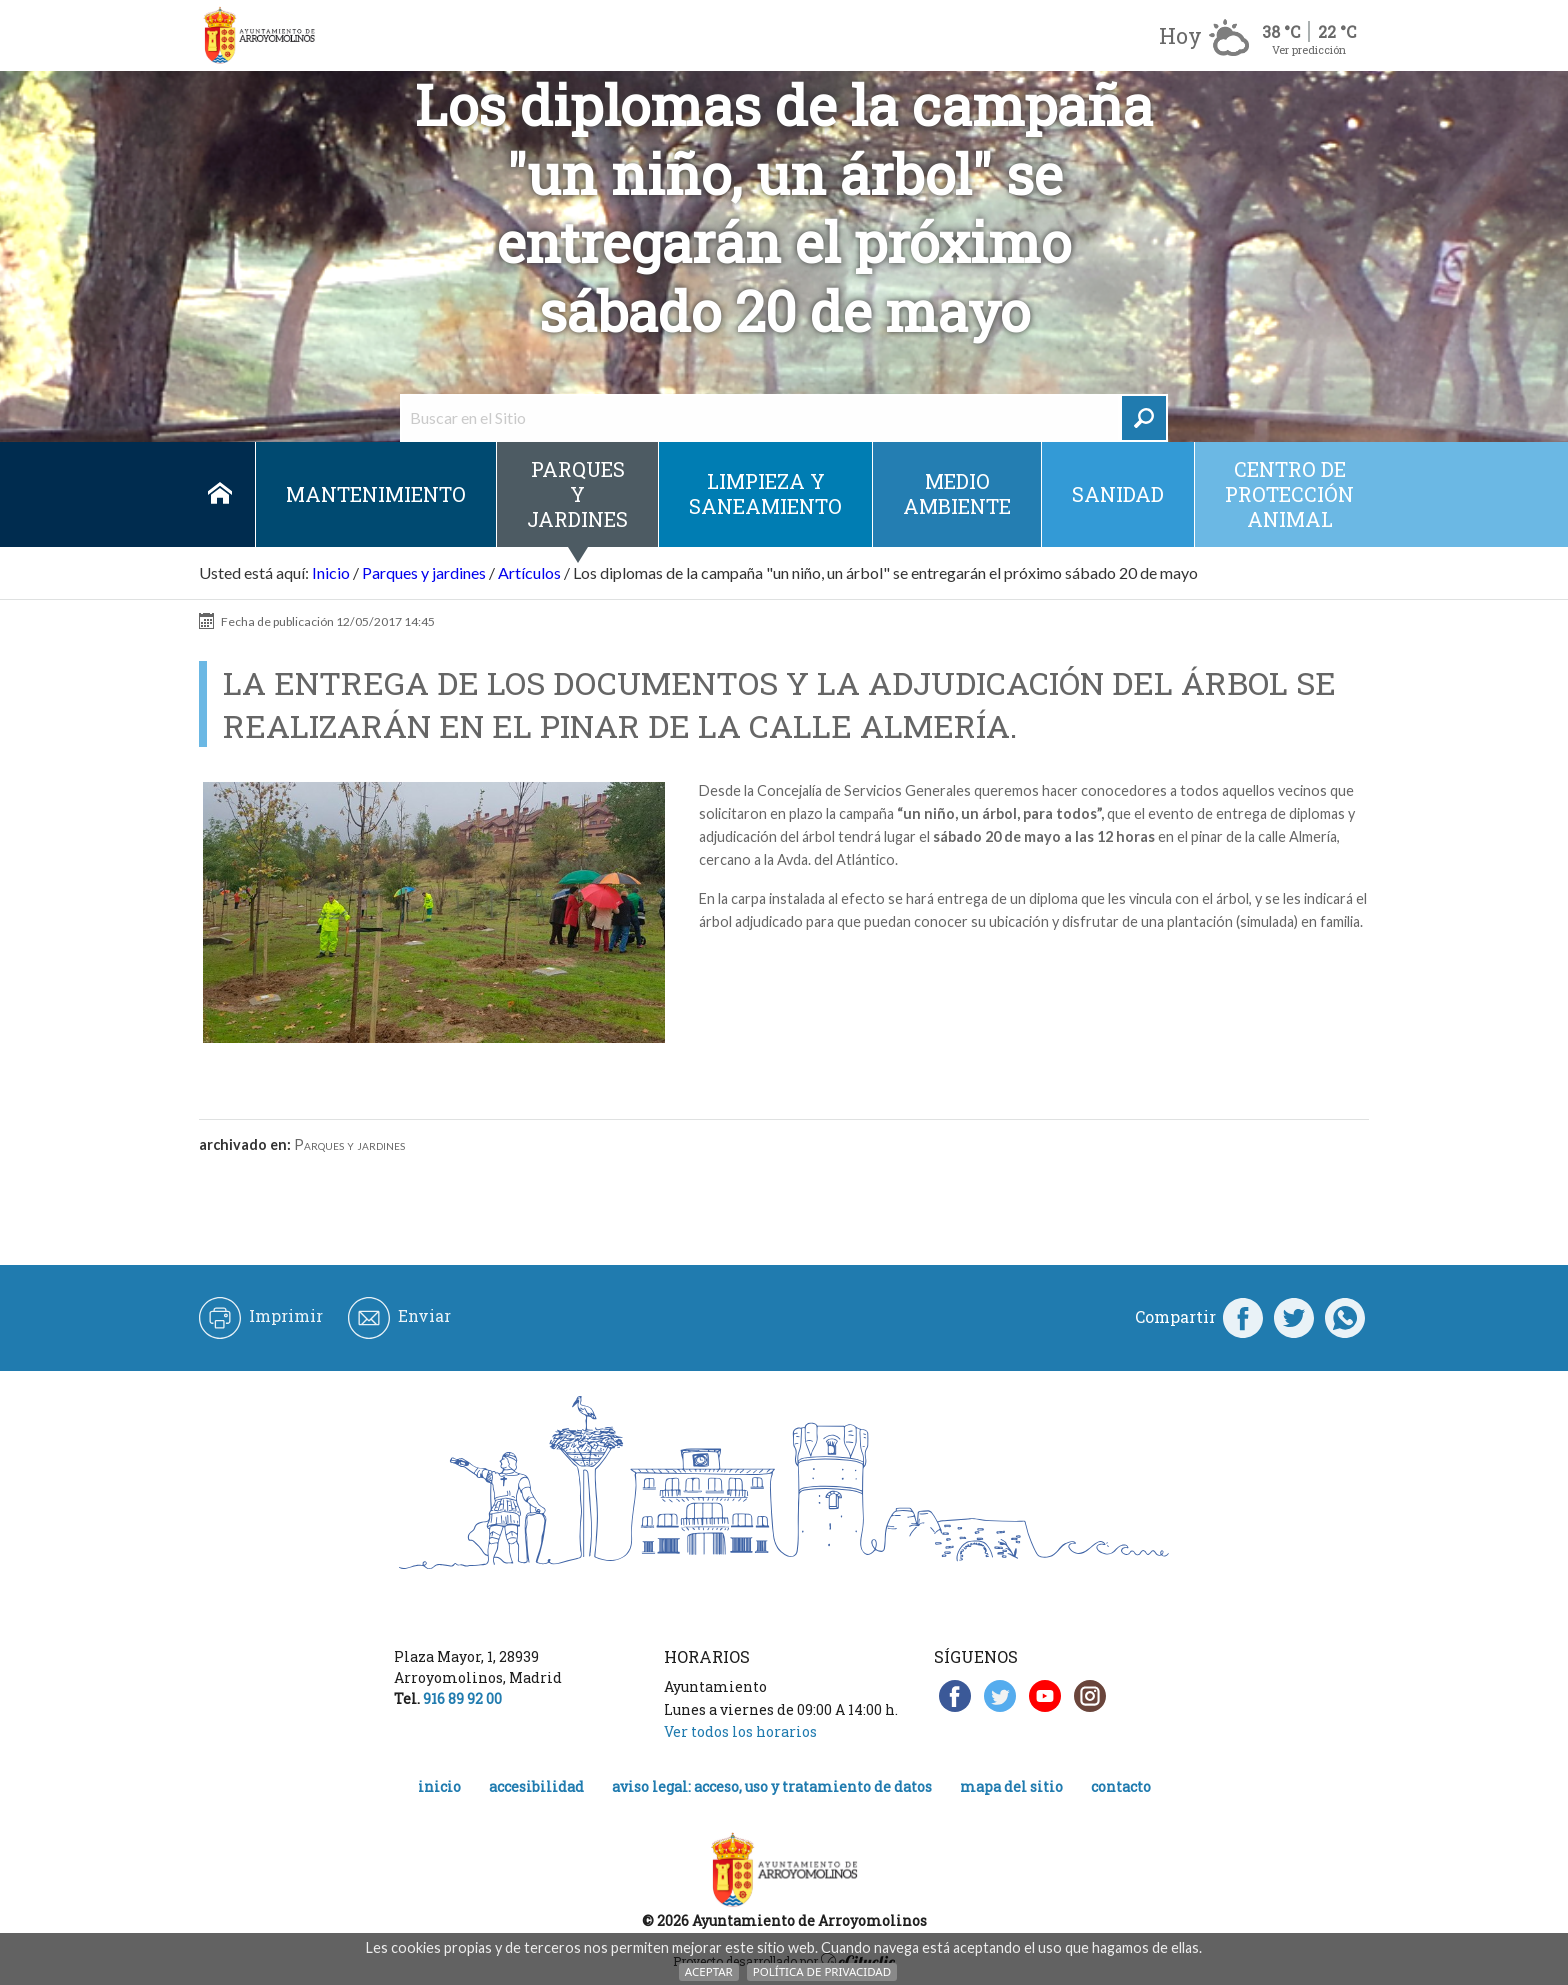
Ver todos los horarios (740, 1731)
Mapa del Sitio (1011, 1786)
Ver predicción (1309, 49)
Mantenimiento (376, 494)
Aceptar (709, 1971)
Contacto (1121, 1786)
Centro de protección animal (1289, 494)
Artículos (529, 572)
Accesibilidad (536, 1786)
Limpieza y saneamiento (765, 493)
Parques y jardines (577, 494)
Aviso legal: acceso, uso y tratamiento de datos (772, 1786)
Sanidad (1118, 494)
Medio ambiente (957, 493)
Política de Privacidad (822, 1971)
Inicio (219, 494)
